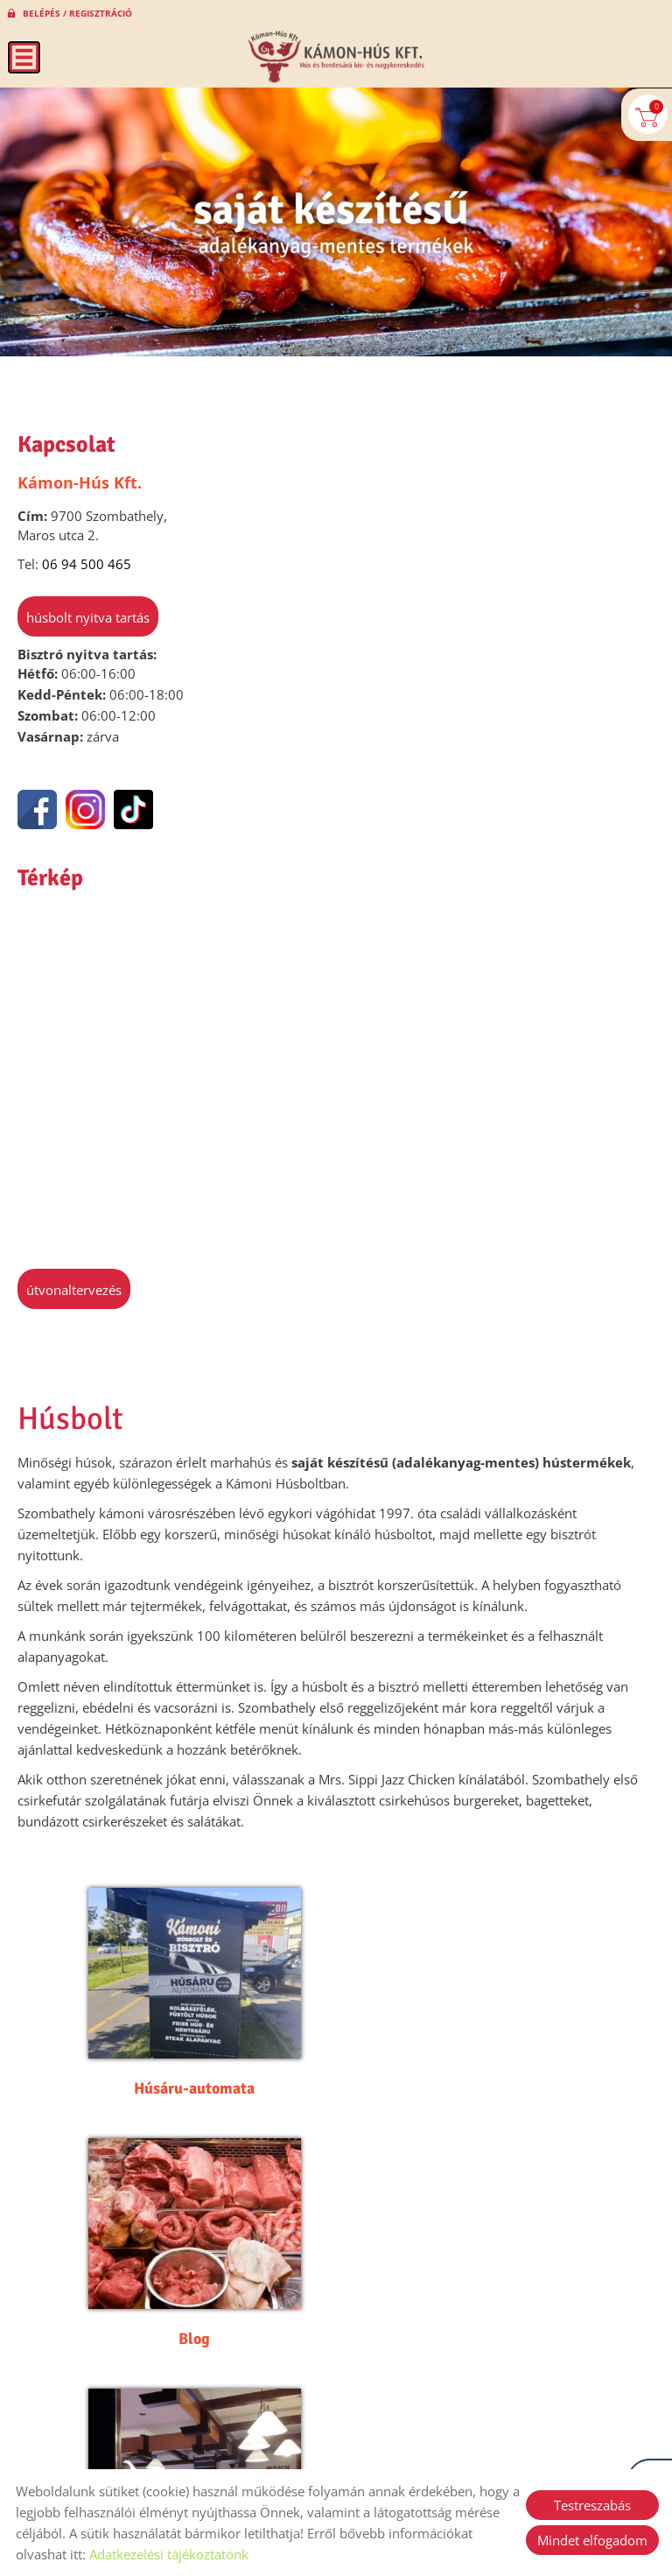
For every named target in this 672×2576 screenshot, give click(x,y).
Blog (495, 2056)
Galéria (177, 2274)
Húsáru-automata (176, 2056)
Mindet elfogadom (592, 2540)
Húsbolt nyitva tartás (88, 617)
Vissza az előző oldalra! (125, 2372)
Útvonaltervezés (74, 1290)
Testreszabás (592, 2505)
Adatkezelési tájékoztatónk (168, 2554)
